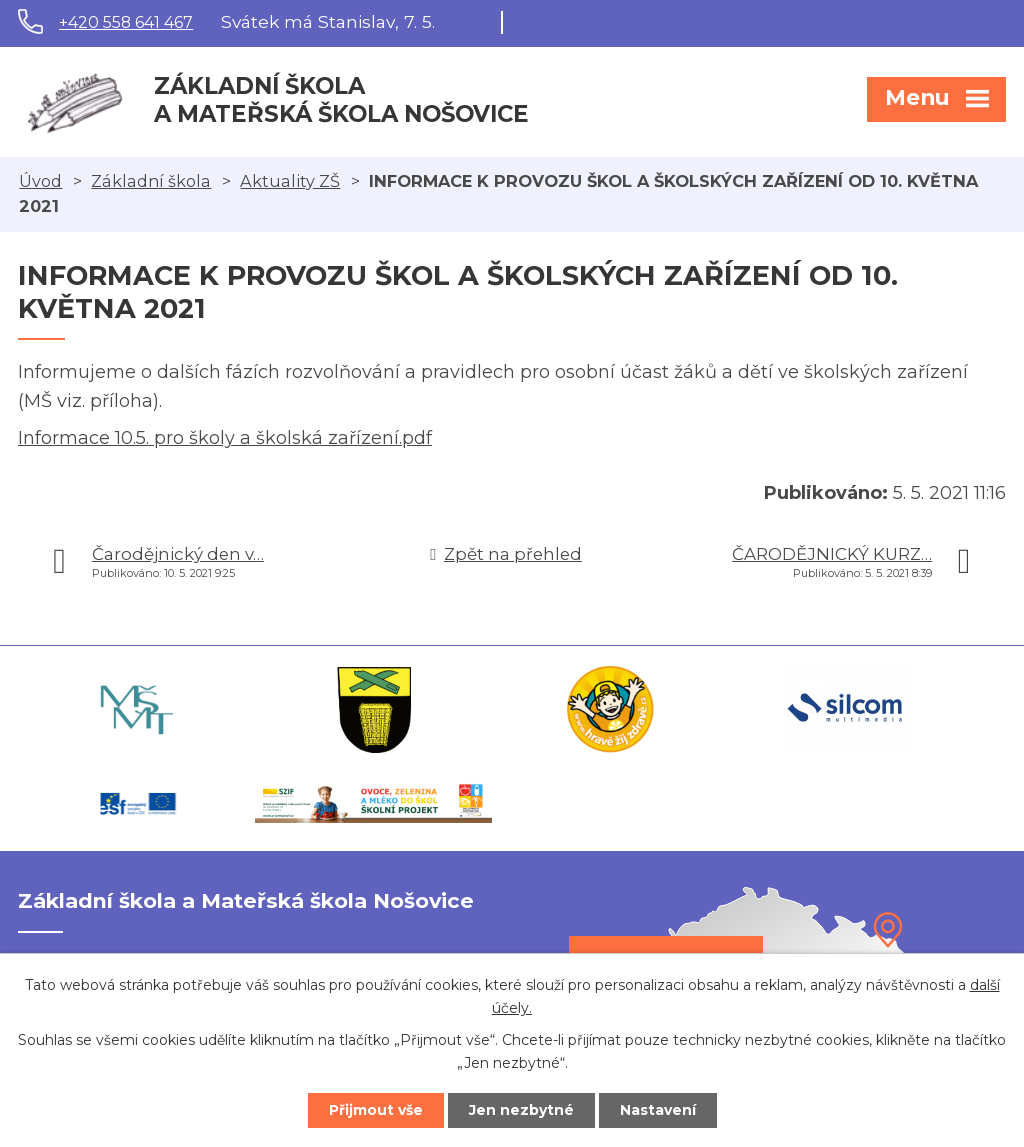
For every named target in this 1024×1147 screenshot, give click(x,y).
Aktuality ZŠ (290, 181)
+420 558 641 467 (126, 22)
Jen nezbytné (521, 1110)
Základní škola (151, 181)
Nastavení (658, 1110)
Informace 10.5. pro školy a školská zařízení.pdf (225, 438)
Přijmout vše (376, 1110)
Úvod (40, 181)
